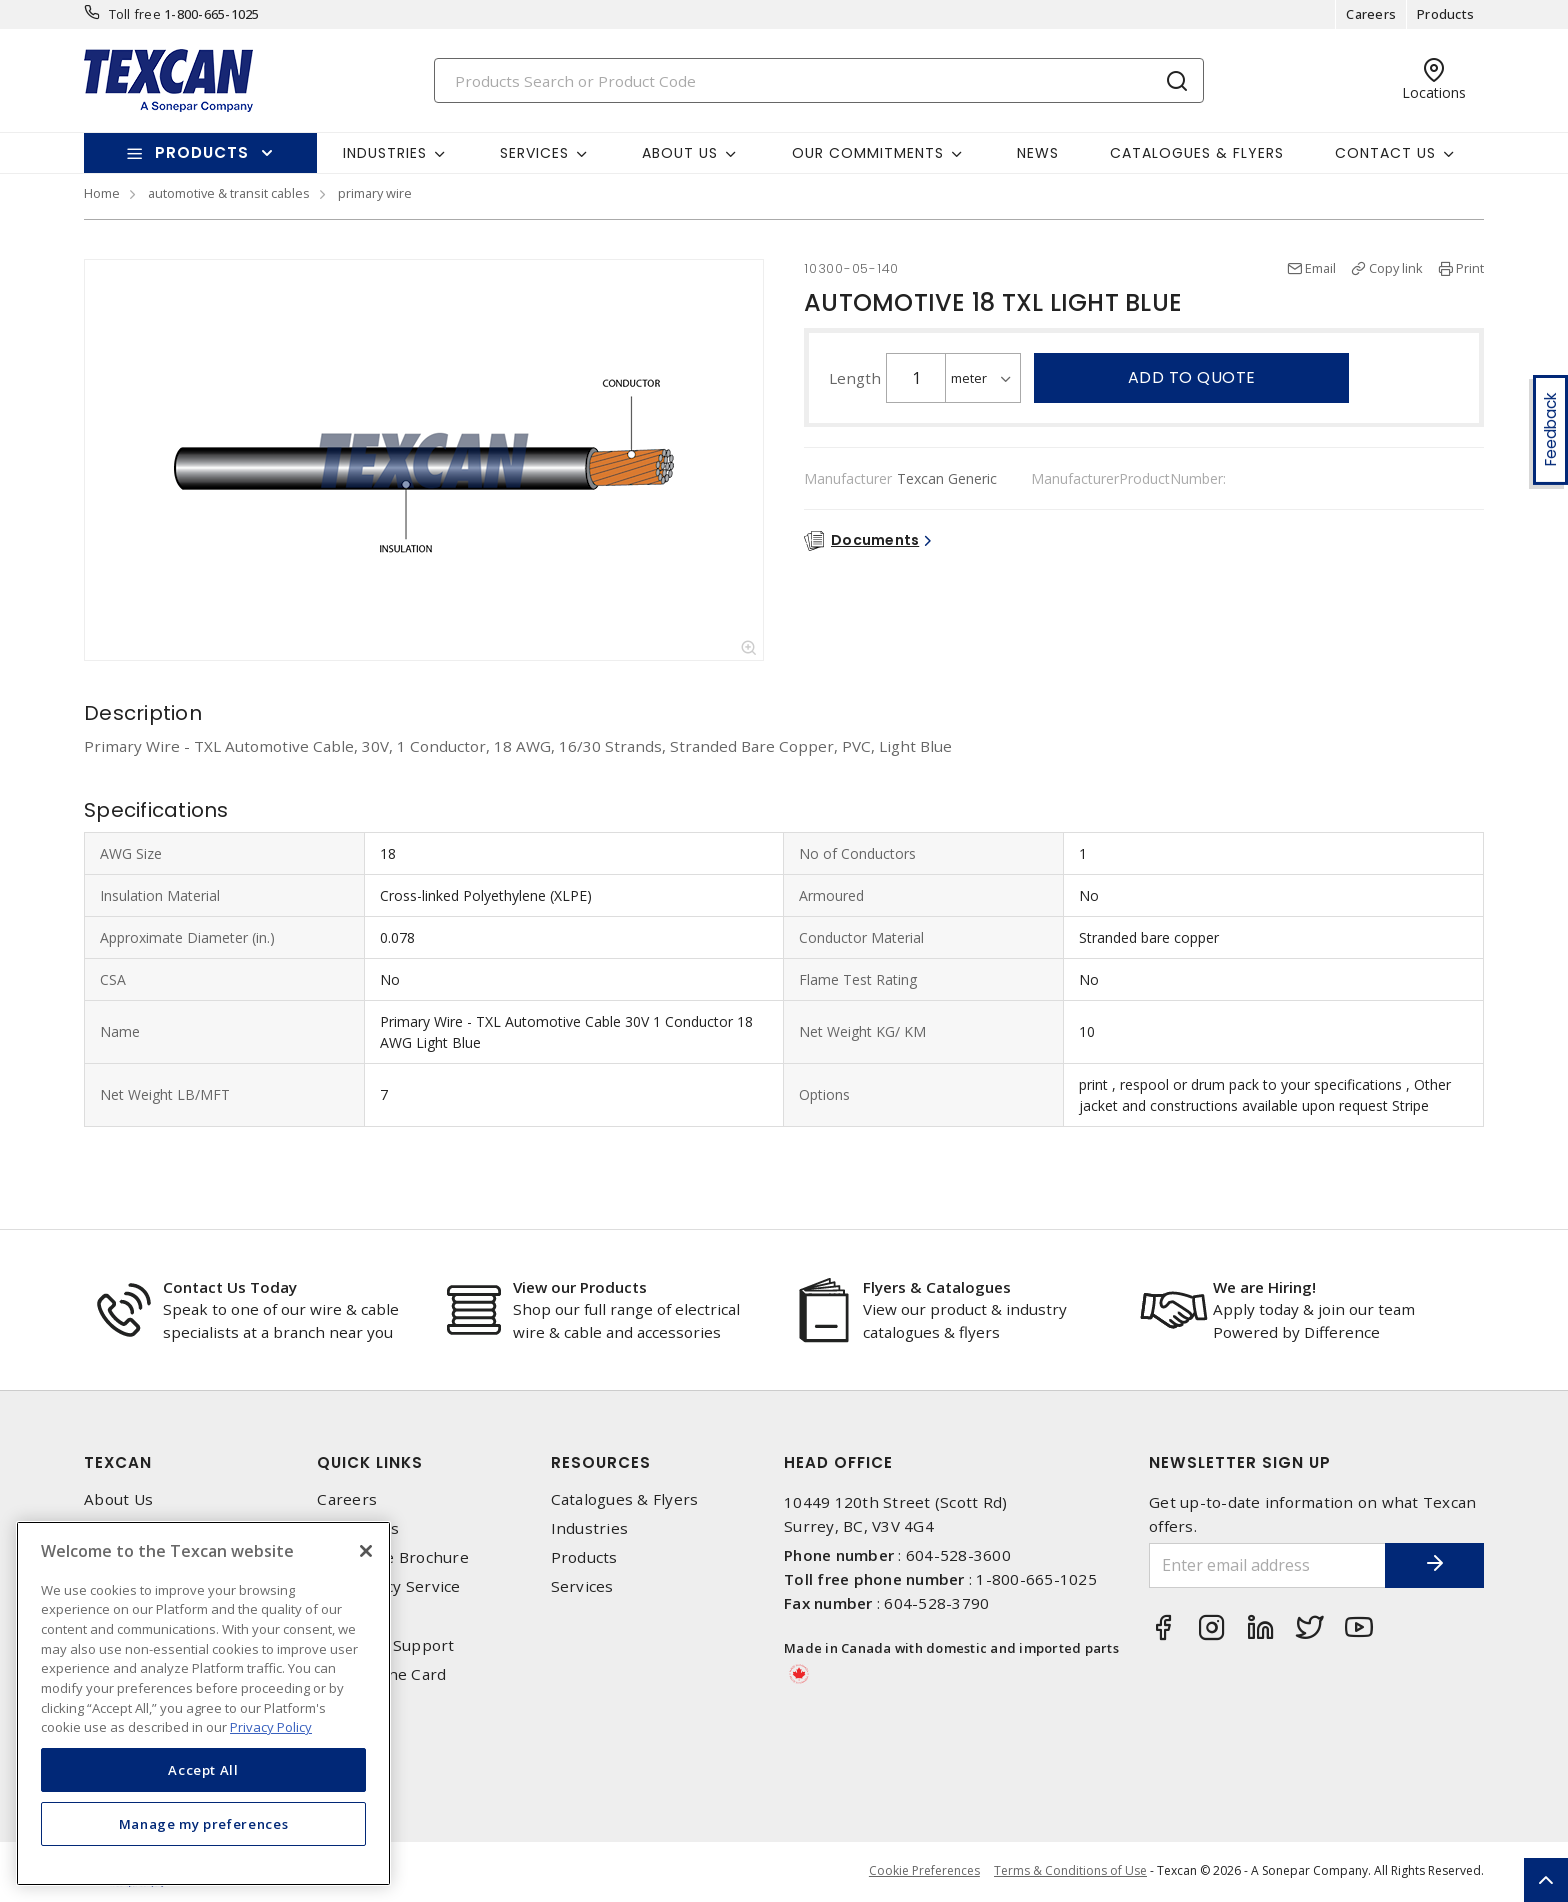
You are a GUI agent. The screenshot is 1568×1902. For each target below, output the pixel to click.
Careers (1371, 14)
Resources (601, 1462)
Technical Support (385, 1645)
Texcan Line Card (381, 1674)
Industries (590, 1528)
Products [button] (202, 152)
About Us (118, 1499)
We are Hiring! (1264, 1287)
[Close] (366, 1551)
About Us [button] (680, 153)
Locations (352, 1616)
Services (582, 1586)
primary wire (375, 193)
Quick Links (370, 1462)
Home (102, 193)
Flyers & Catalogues (937, 1287)
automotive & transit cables (229, 193)
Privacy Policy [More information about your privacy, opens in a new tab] (271, 1727)
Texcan (118, 1462)
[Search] (819, 80)
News (1038, 153)
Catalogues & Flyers (1197, 153)
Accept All (203, 1770)
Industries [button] (385, 153)
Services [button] (534, 153)
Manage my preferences (204, 1824)
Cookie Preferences (923, 1872)
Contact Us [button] (1385, 153)
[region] (203, 1703)
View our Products (580, 1287)
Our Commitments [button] (868, 153)
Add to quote (1192, 377)
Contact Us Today (230, 1287)
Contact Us (358, 1528)
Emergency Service (388, 1586)
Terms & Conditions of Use (1070, 1871)
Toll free (135, 14)
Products (1445, 14)
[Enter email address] (1267, 1565)
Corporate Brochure (393, 1557)
